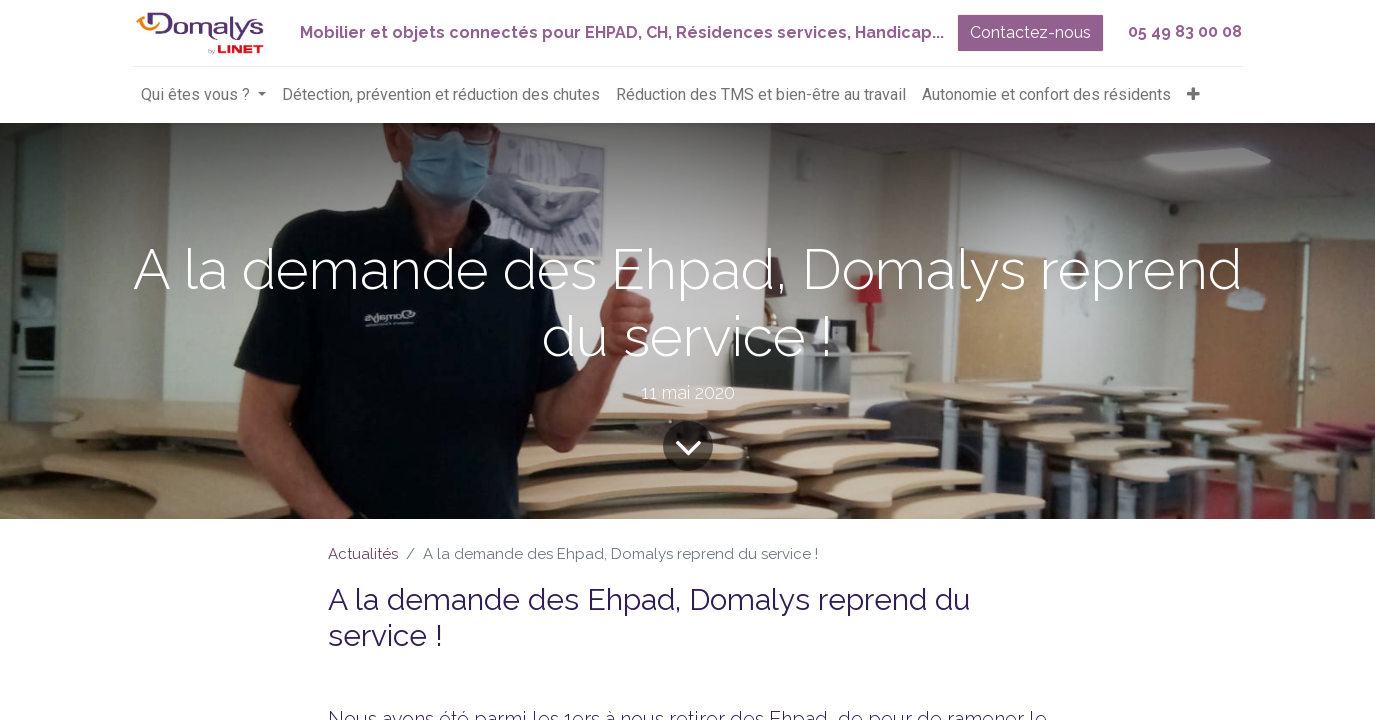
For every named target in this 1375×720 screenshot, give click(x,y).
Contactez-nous (1030, 32)
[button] (1193, 95)
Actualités (363, 554)
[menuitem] (441, 95)
